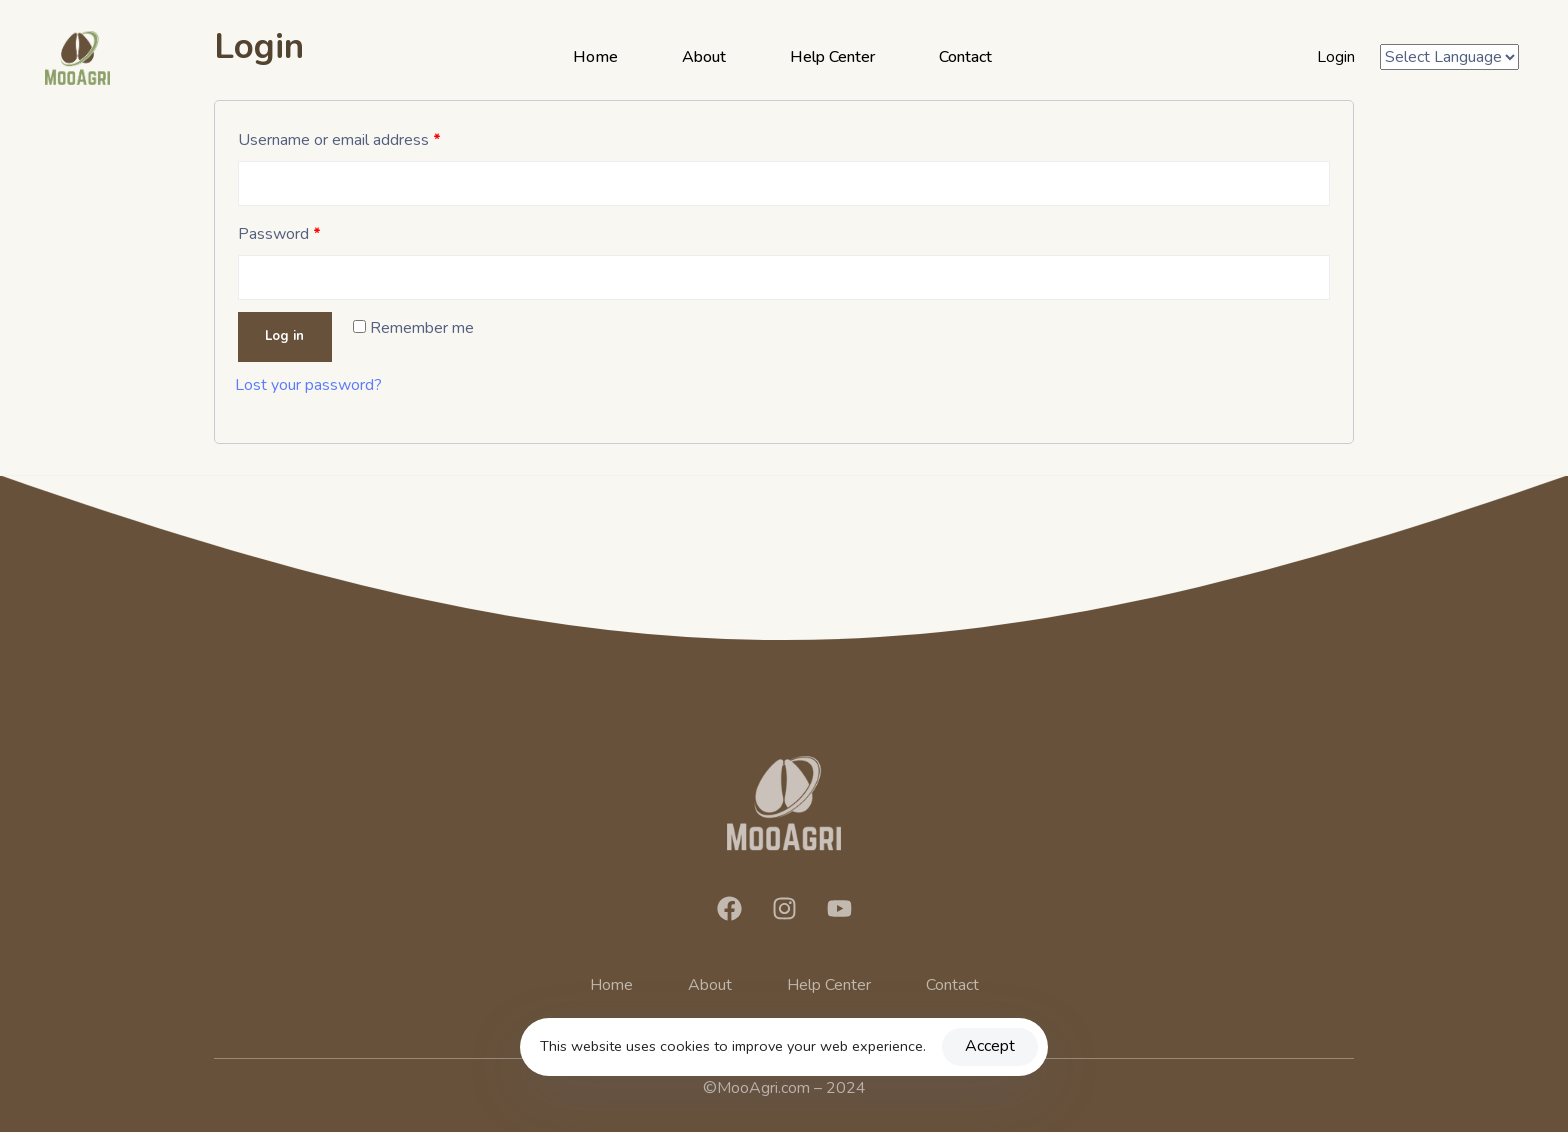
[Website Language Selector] (1449, 58)
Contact (965, 57)
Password (279, 234)
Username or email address (339, 140)
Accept (990, 1046)
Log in (284, 336)
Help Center (832, 57)
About (704, 57)
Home (595, 57)
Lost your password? (308, 385)
